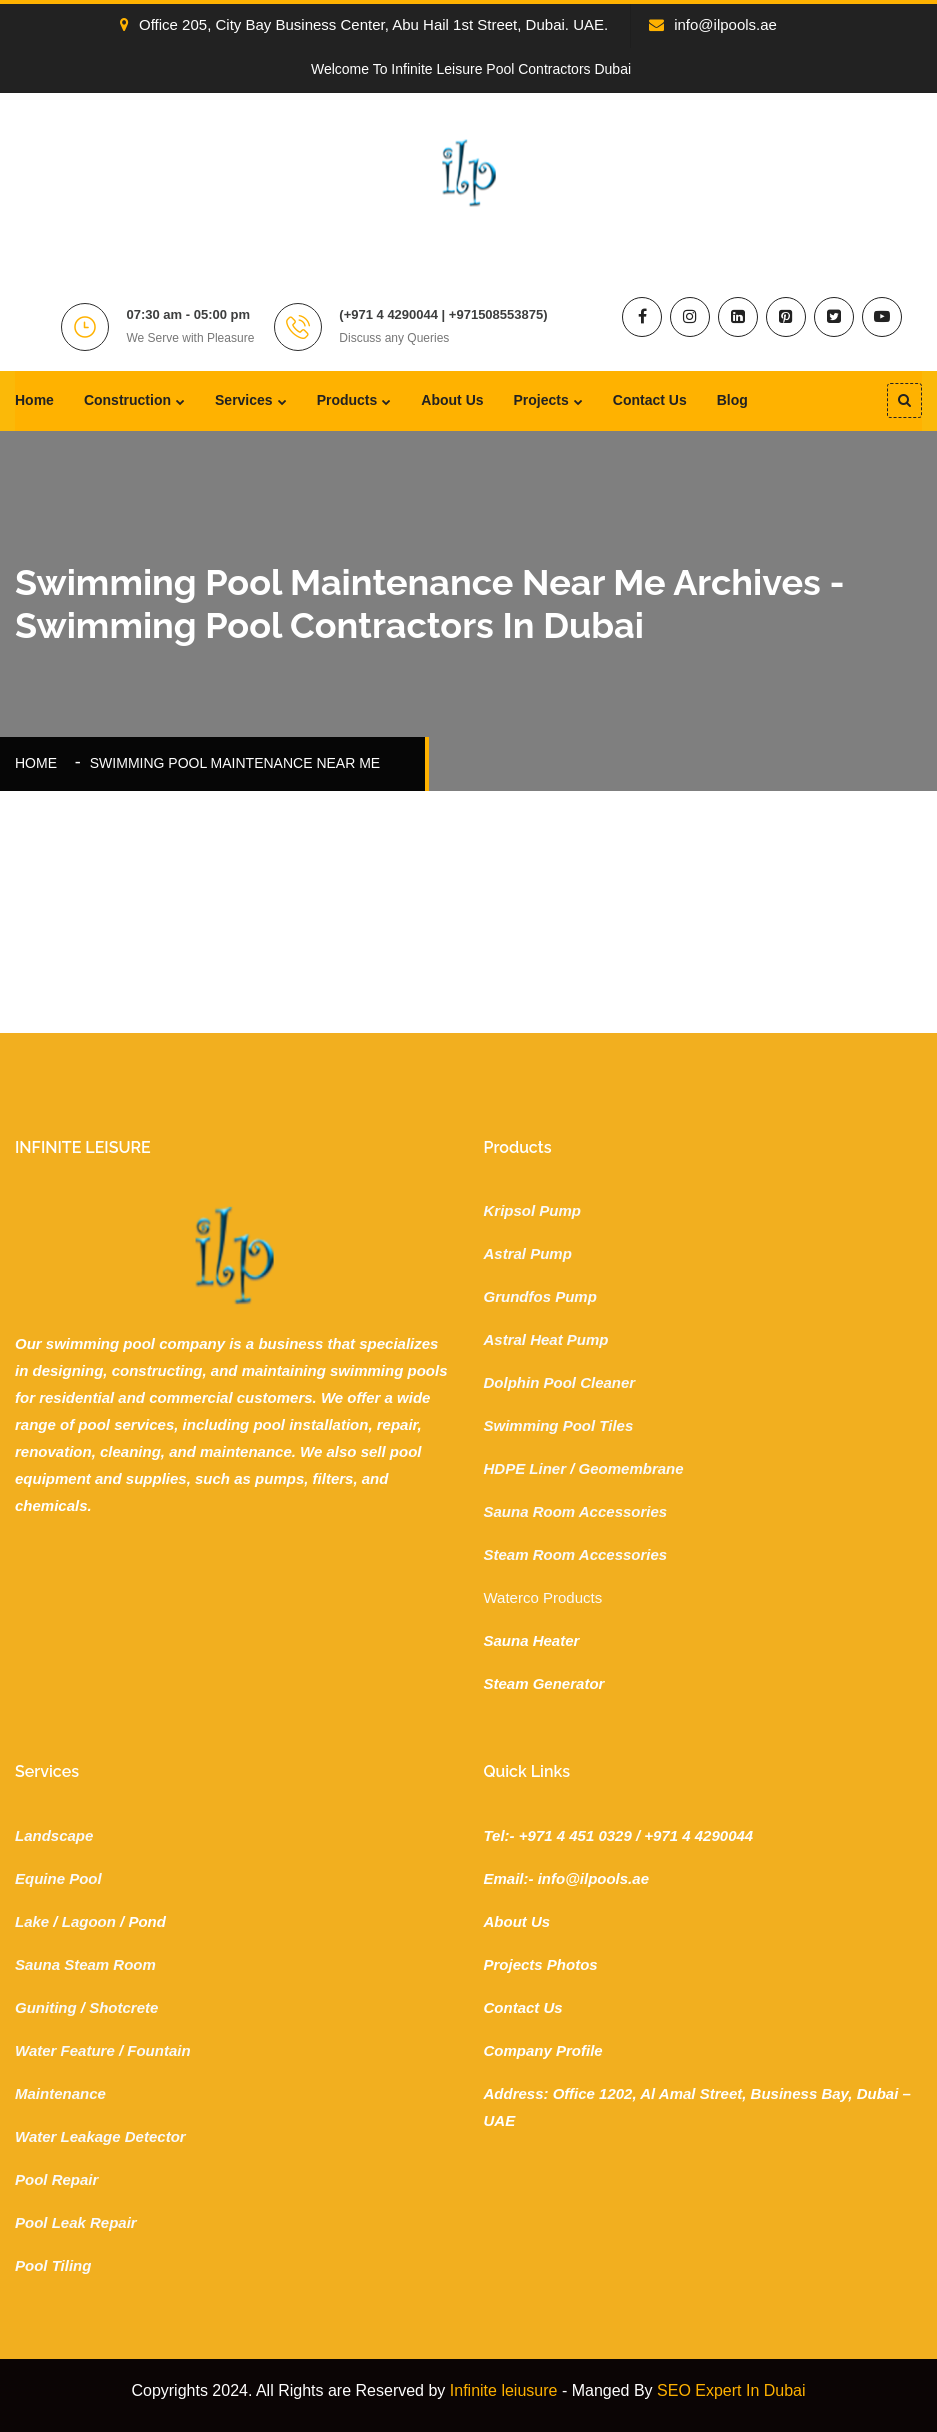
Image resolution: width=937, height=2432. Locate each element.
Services (244, 400)
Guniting (46, 2007)
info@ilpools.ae (713, 24)
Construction (127, 400)
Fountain (158, 2050)
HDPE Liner (525, 1468)
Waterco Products (543, 1597)
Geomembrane (631, 1468)
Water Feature (65, 2050)
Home (34, 400)
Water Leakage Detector (100, 2136)
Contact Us (650, 400)
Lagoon (89, 1921)
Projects (541, 400)
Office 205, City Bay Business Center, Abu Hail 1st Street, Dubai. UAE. (364, 24)
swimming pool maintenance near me (235, 763)
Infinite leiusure (504, 2390)
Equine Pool (58, 1878)
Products (347, 400)
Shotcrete (123, 2007)
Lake (32, 1921)
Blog (732, 400)
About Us (452, 400)
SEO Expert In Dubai (731, 2390)
